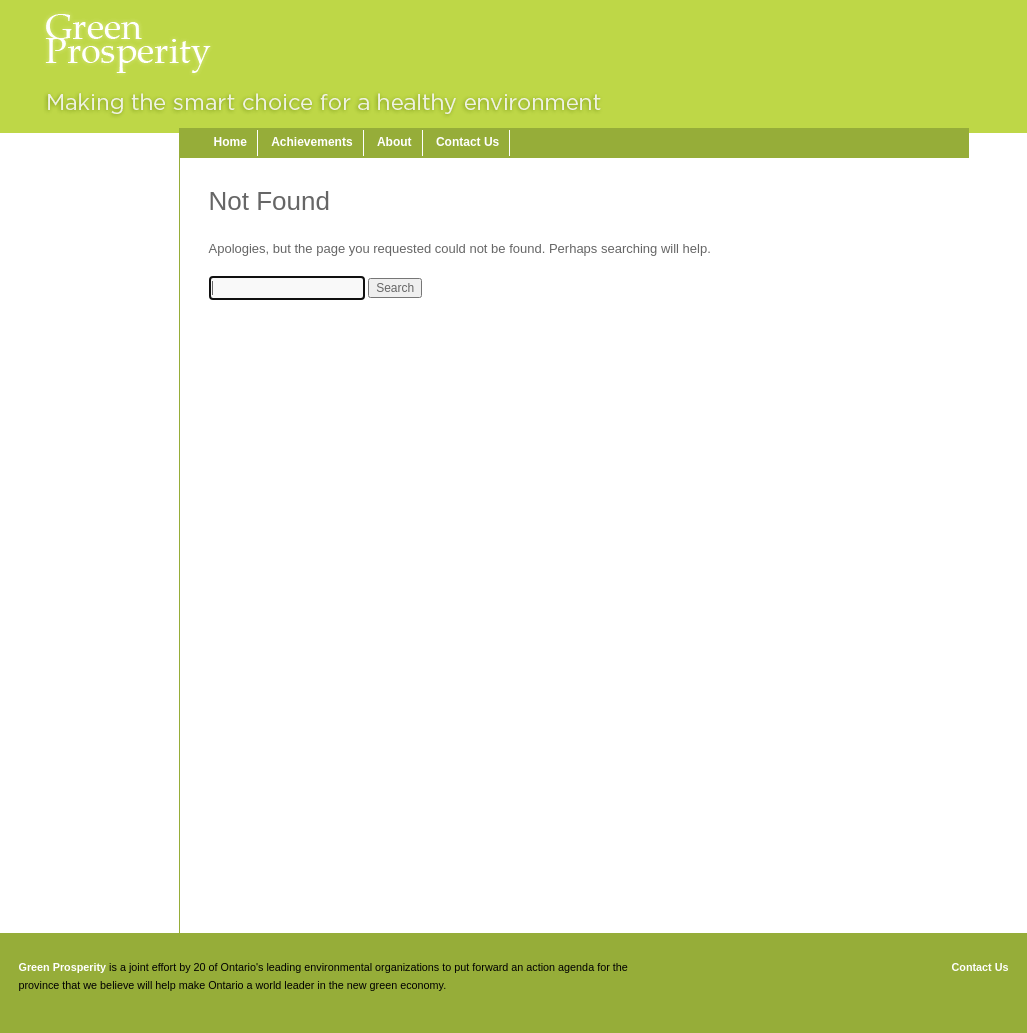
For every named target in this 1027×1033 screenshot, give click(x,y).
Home (230, 142)
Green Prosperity (63, 967)
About (394, 142)
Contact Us (467, 142)
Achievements (311, 142)
